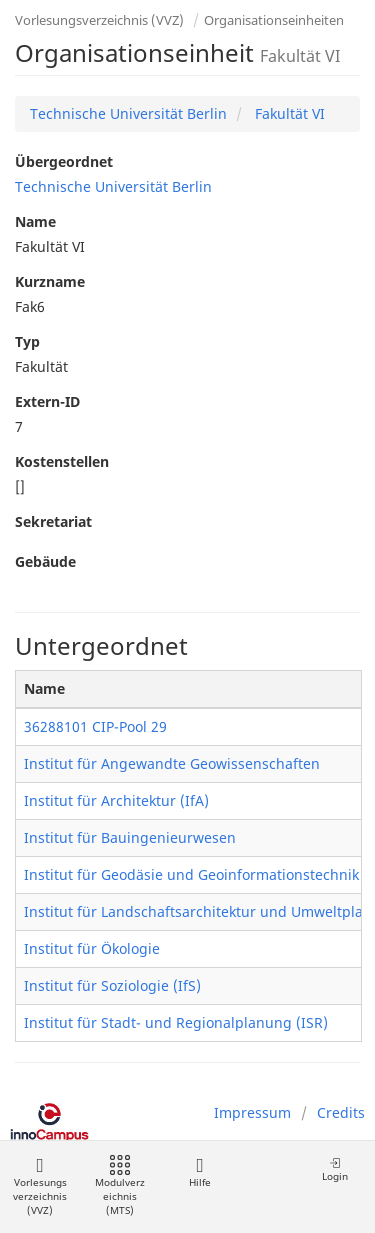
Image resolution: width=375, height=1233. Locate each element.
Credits (341, 1112)
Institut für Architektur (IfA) (116, 800)
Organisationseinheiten (274, 20)
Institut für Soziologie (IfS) (112, 985)
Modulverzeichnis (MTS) (120, 1186)
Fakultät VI (288, 113)
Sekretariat (53, 521)
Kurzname (50, 281)
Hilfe (199, 1172)
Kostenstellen (62, 461)
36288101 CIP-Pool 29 (95, 726)
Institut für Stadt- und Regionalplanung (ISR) (176, 1022)
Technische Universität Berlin (128, 113)
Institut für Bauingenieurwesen (130, 837)
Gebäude (45, 561)
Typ (27, 341)
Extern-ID (47, 401)
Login (335, 1169)
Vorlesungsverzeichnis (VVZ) (99, 20)
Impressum (252, 1112)
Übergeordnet (64, 161)
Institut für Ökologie (92, 948)
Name (35, 221)
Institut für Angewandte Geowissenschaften (172, 763)
